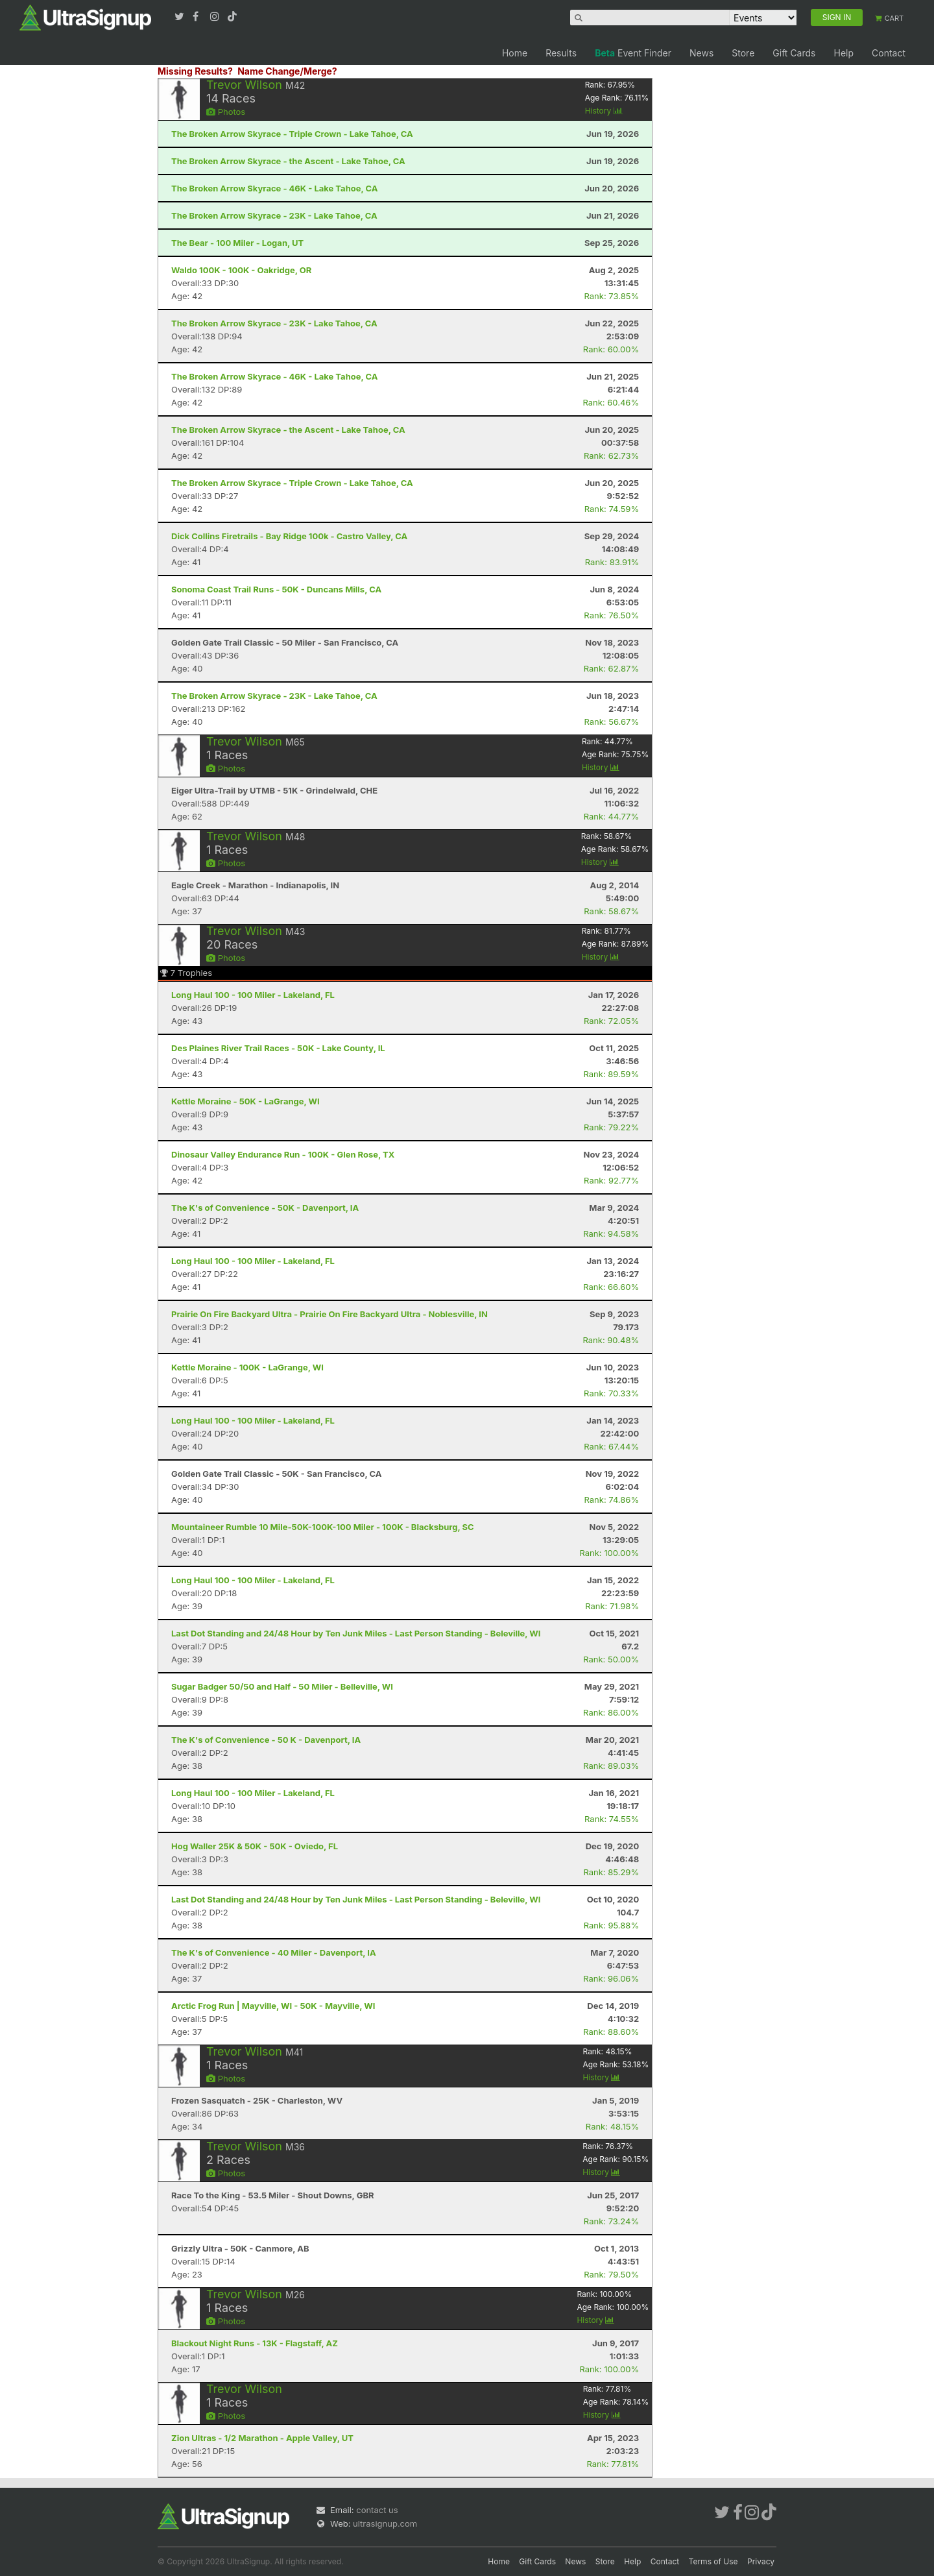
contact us (377, 2510)
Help (843, 52)
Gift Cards (793, 52)
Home (514, 52)
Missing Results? (195, 71)
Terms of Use (713, 2561)
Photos (225, 111)
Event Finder (633, 52)
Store (743, 52)
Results (561, 52)
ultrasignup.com (385, 2523)
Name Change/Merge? (287, 71)
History (604, 110)
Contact (888, 52)
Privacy (760, 2561)
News (701, 52)
